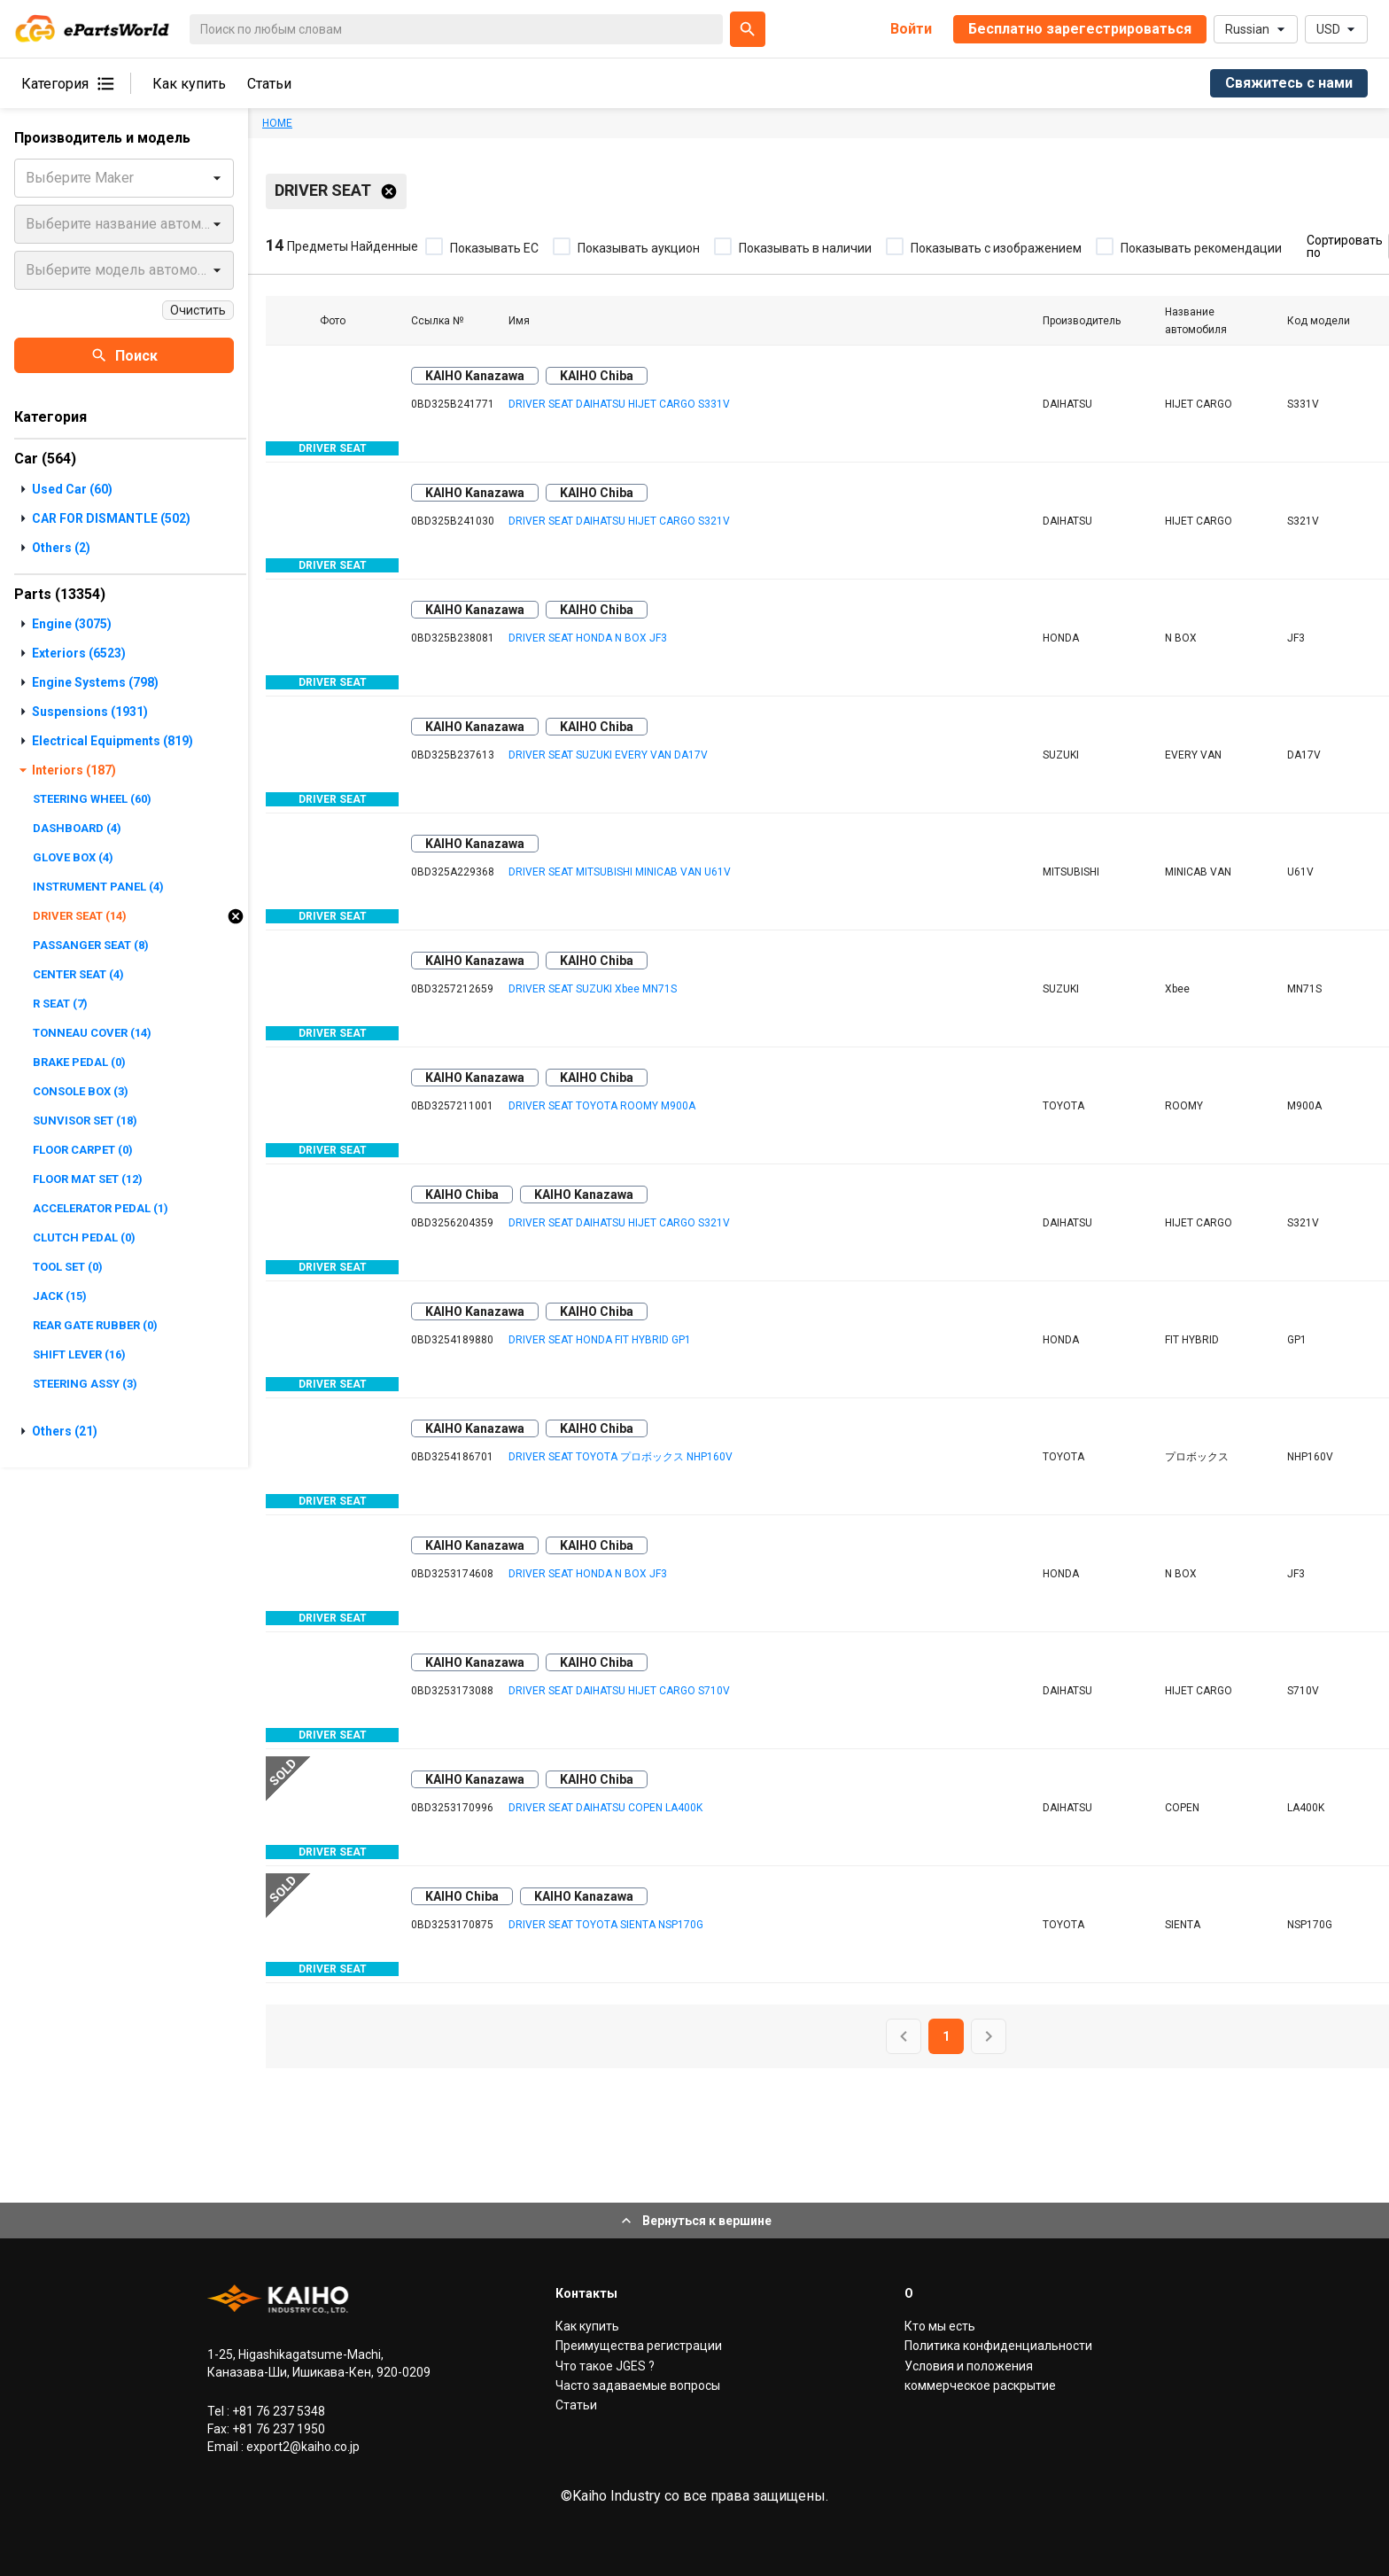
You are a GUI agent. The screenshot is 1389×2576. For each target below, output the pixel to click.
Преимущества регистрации (638, 2346)
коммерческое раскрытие (980, 2385)
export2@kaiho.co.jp (302, 2447)
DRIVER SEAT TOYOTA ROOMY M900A (601, 1106)
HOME (277, 123)
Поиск (124, 355)
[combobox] (27, 178)
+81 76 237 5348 (277, 2411)
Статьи (269, 83)
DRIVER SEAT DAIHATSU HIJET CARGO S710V (619, 1691)
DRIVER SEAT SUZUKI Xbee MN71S (592, 989)
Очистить (198, 310)
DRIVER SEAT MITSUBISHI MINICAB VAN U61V (619, 872)
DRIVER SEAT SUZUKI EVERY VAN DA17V (608, 755)
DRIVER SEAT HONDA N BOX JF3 (587, 638)
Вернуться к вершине (694, 2221)
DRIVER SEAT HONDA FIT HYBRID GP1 (599, 1340)
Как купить (189, 83)
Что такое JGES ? (605, 2366)
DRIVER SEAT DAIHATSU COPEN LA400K (605, 1808)
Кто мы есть (939, 2326)
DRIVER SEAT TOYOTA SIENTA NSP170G (605, 1924)
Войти (911, 28)
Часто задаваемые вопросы (637, 2385)
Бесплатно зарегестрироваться (1079, 28)
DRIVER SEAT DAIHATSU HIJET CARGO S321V (619, 521)
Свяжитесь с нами (1289, 82)
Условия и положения (968, 2366)
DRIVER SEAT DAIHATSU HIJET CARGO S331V (619, 404)
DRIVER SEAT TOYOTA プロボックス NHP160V (620, 1457)
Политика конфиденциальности (998, 2346)
